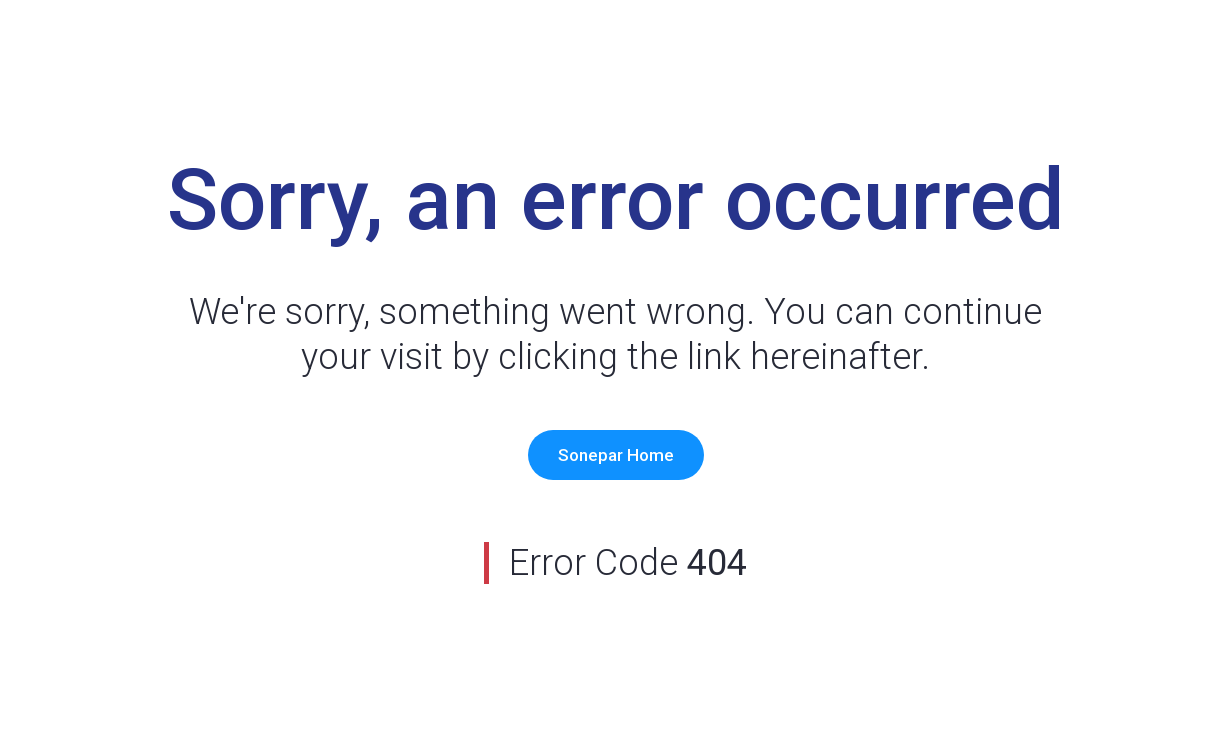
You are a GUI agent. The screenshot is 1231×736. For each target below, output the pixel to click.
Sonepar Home (616, 455)
